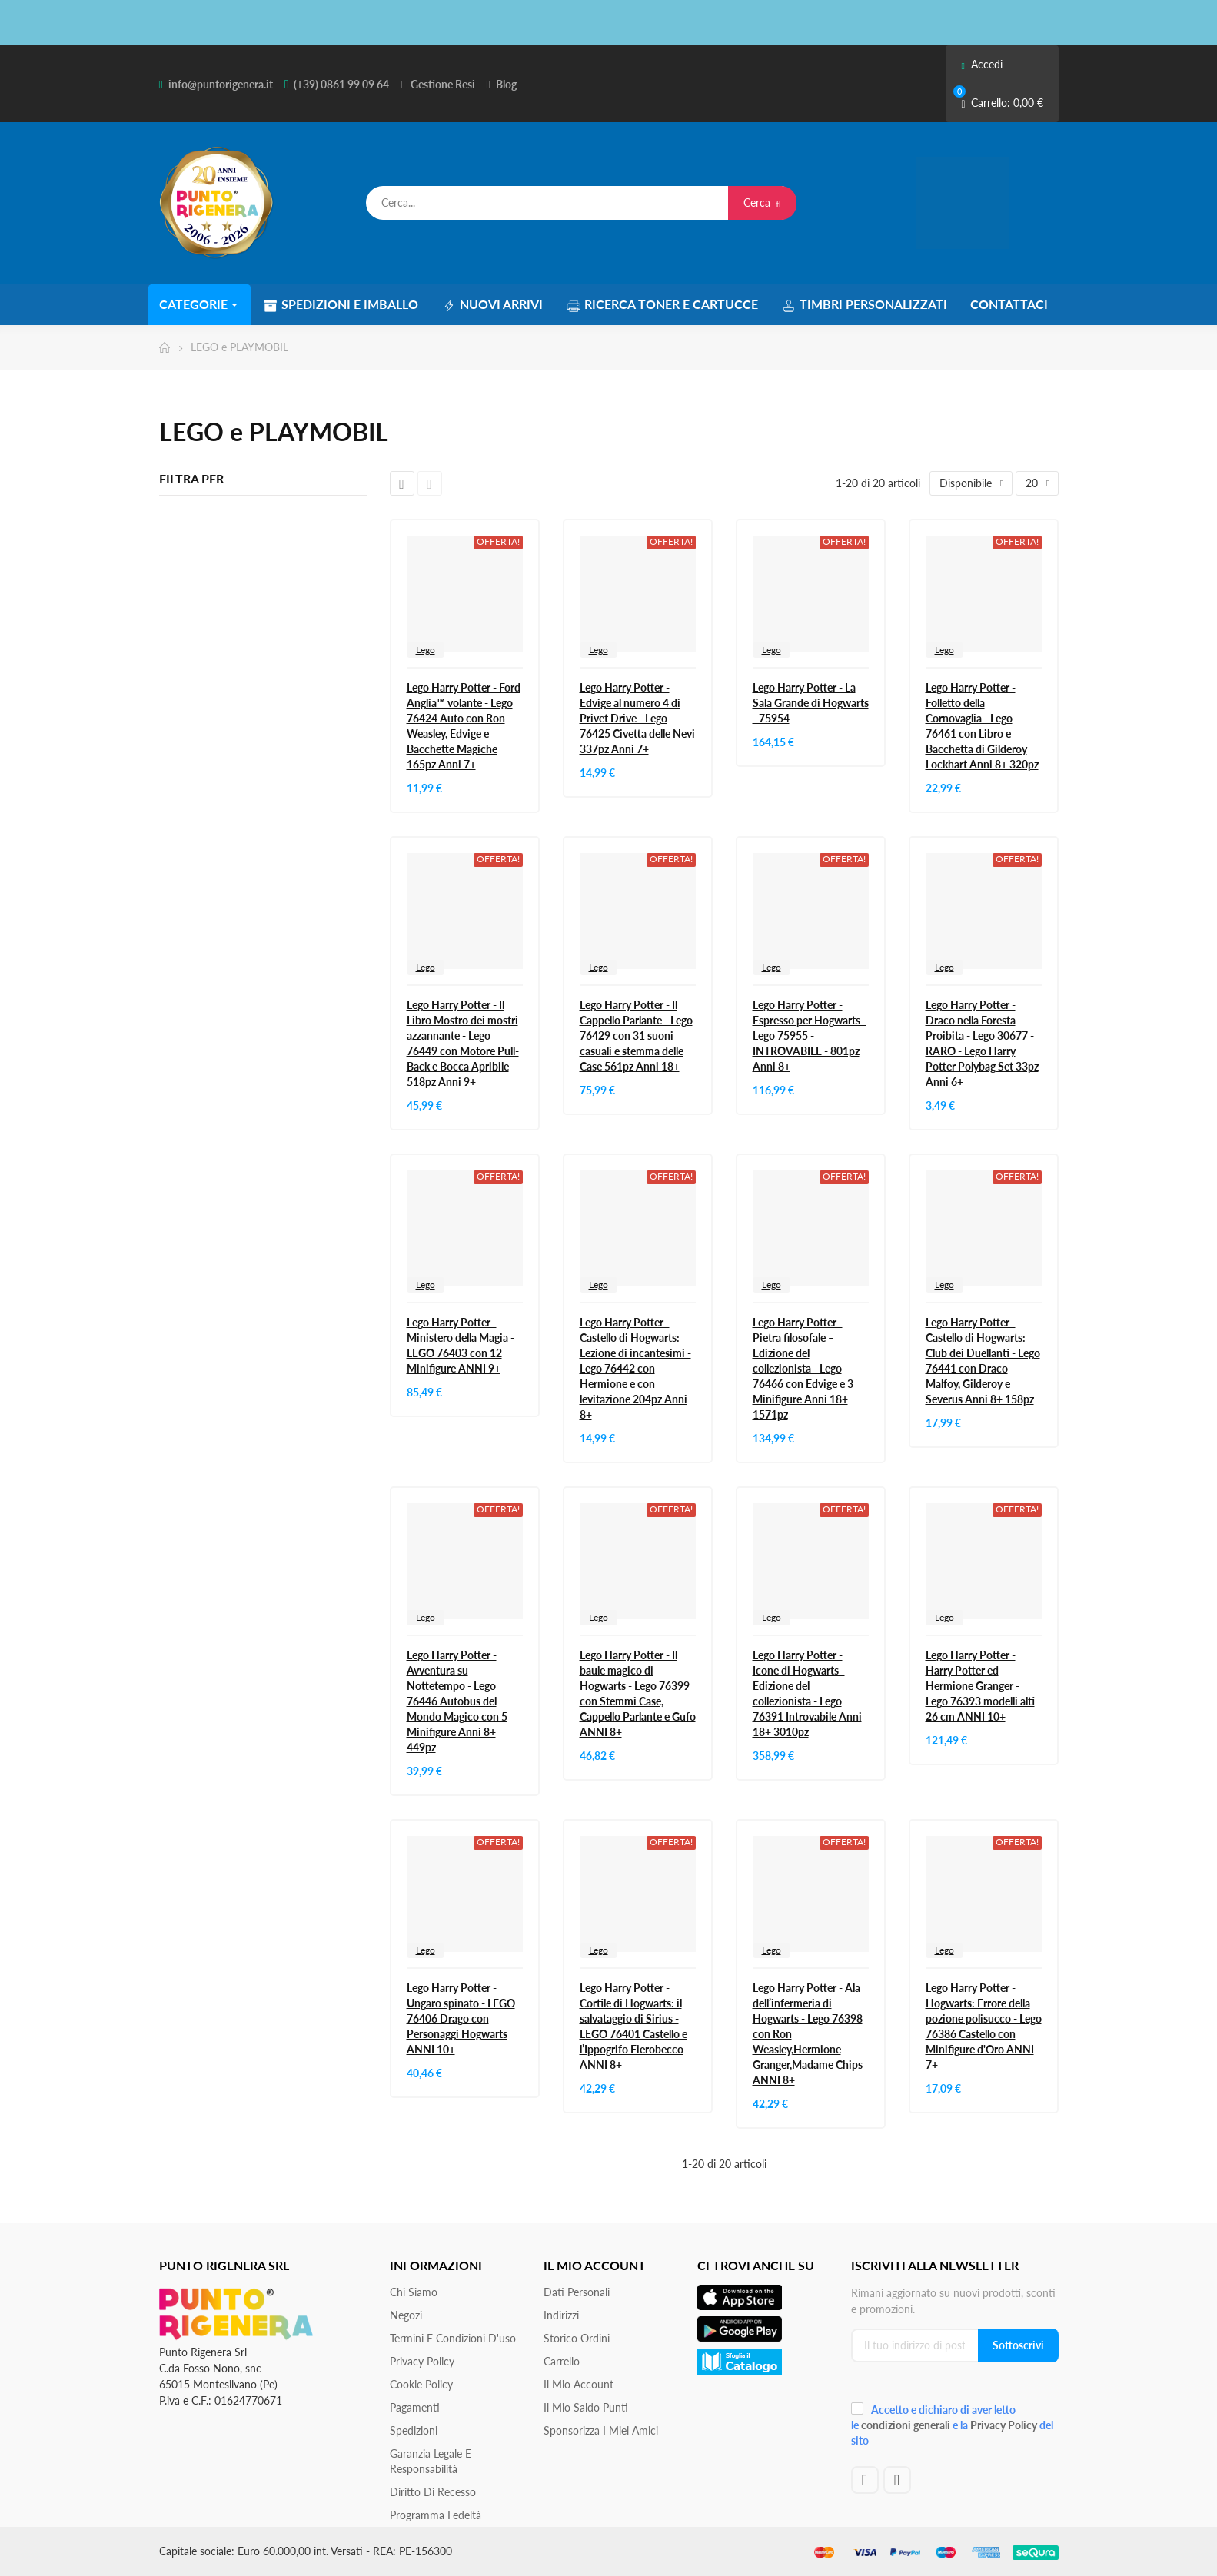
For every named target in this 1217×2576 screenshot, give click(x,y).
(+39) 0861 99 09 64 (341, 84)
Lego (425, 650)
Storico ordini (577, 2338)
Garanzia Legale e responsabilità (430, 2461)
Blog (506, 84)
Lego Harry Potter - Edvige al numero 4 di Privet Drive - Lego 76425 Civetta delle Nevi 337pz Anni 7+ (637, 718)
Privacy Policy (422, 2361)
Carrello (562, 2361)
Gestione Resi (443, 84)
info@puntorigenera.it (220, 84)
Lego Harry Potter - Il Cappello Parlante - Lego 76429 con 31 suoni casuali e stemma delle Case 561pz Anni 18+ (636, 1035)
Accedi (981, 64)
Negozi (406, 2315)
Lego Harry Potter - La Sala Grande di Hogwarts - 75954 (811, 703)
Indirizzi (561, 2315)
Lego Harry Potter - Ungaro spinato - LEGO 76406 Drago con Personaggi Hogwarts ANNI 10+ (461, 2018)
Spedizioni (413, 2430)
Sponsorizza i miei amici (601, 2430)
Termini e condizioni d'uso (453, 2338)
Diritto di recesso (433, 2491)
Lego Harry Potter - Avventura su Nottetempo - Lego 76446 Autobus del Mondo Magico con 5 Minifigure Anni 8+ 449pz (457, 1701)
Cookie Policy (421, 2384)
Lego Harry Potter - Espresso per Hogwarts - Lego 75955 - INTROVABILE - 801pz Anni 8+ (809, 1035)
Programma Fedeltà (435, 2514)
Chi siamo (413, 2292)
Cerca (762, 202)
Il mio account (578, 2384)
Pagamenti (415, 2407)
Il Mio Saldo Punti (586, 2407)
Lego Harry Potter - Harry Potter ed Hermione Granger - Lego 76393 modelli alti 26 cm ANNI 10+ (980, 1685)
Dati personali (577, 2292)
